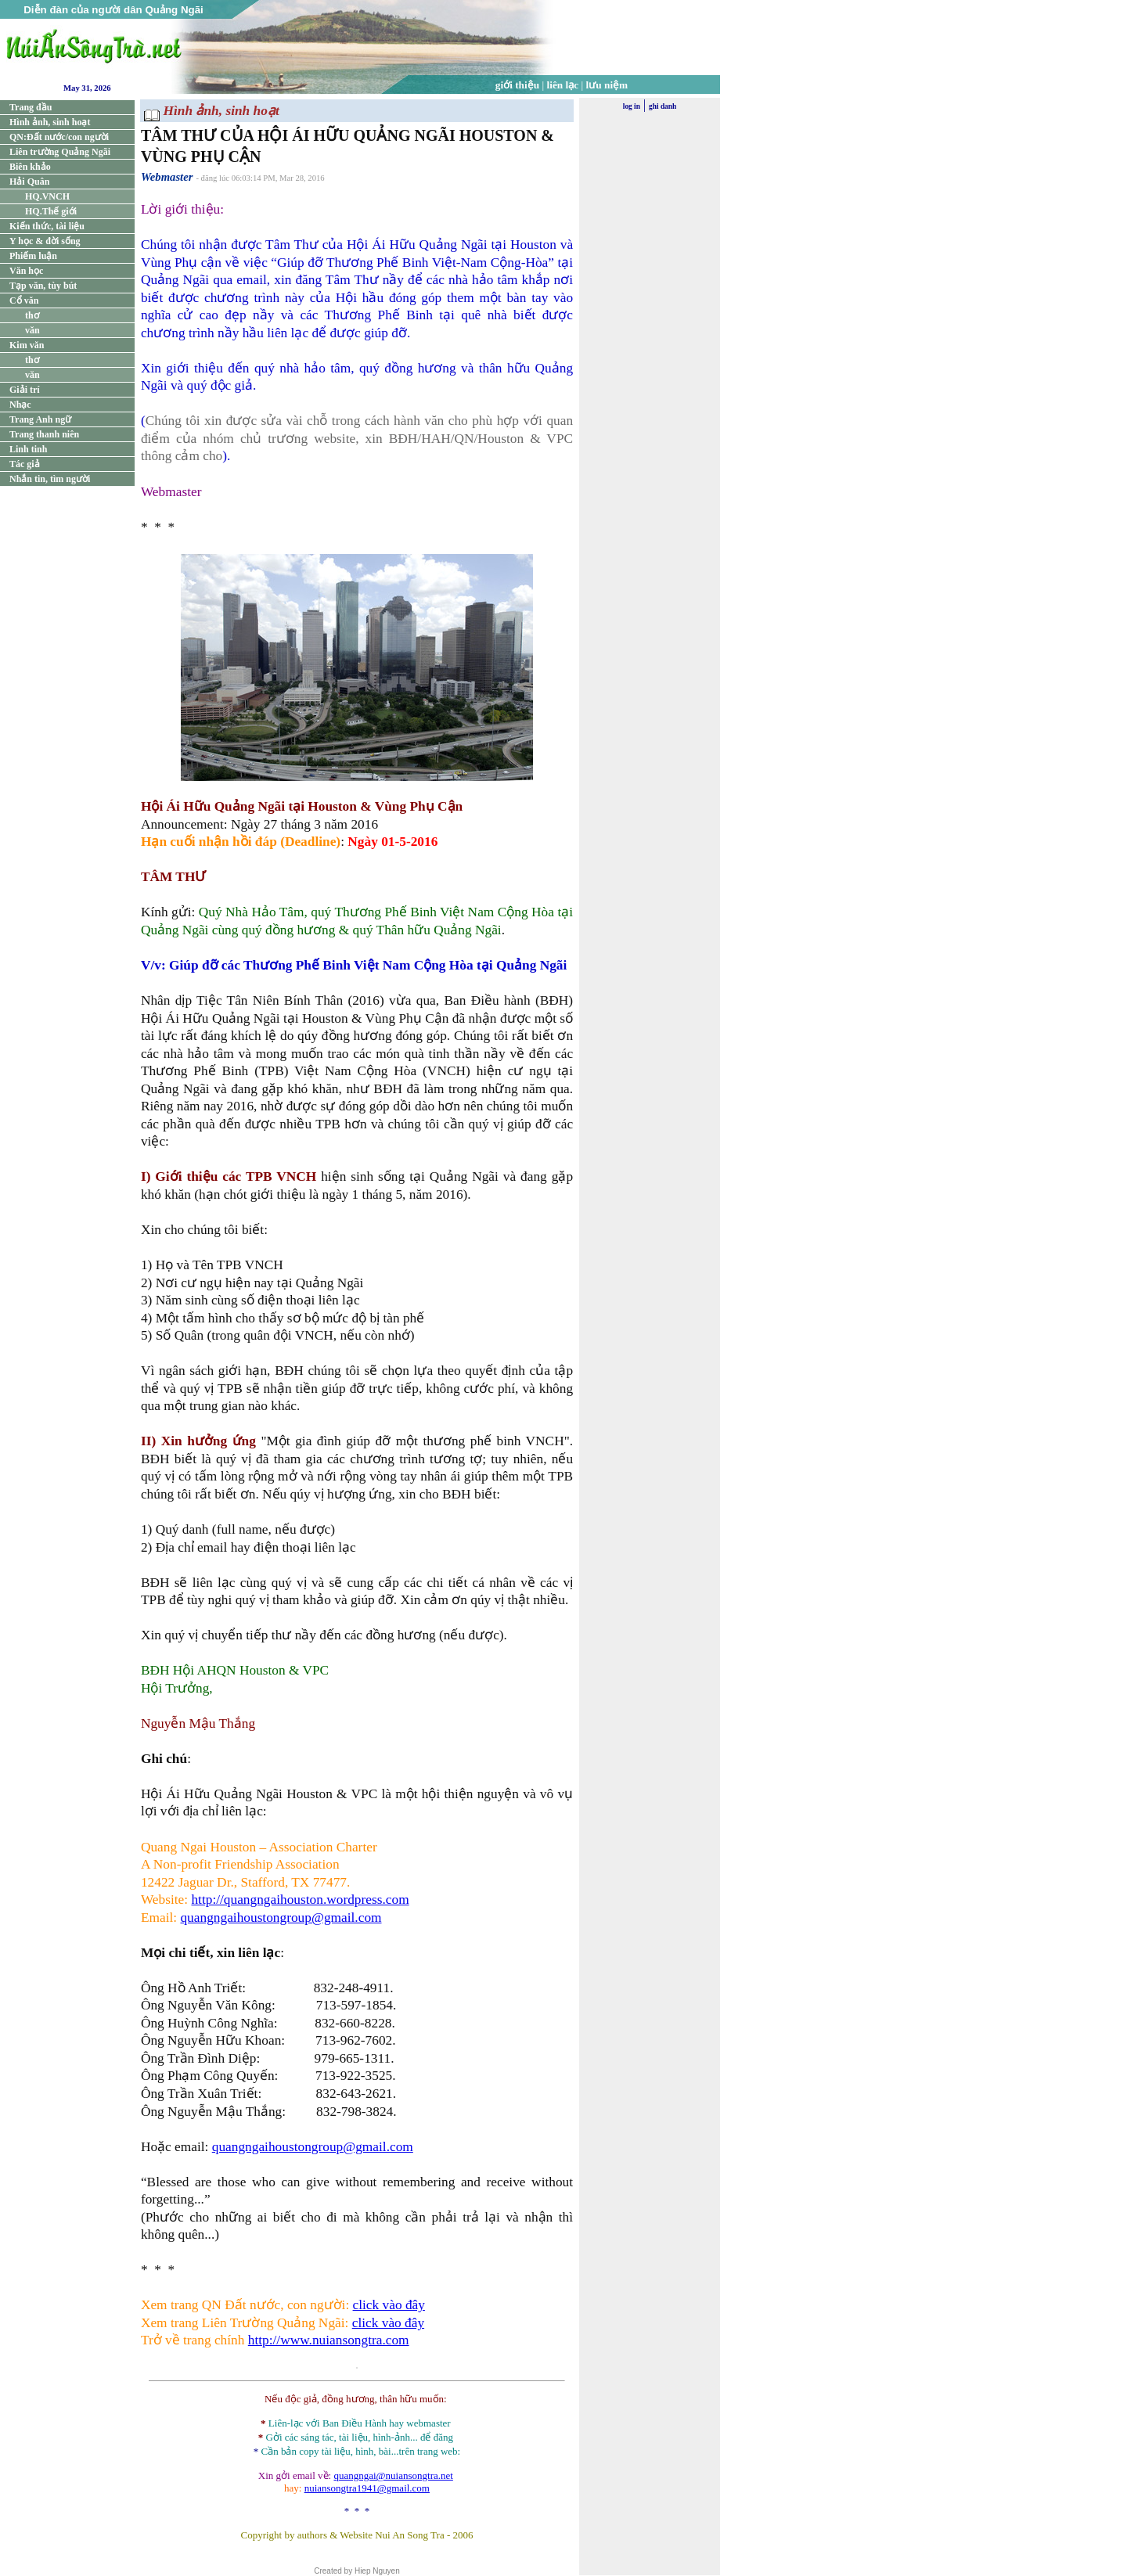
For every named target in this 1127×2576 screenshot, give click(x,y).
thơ (32, 315)
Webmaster (167, 177)
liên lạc (563, 85)
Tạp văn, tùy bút (43, 285)
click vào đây (389, 2304)
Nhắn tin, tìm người (49, 478)
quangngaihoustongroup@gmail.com (280, 1917)
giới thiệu (517, 85)
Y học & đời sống (45, 241)
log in (631, 106)
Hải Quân (29, 181)
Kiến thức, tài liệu (47, 226)
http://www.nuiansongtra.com (328, 2340)
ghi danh (662, 106)
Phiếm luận (33, 255)
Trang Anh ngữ (40, 419)
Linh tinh (28, 449)
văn (32, 330)
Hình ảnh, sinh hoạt (49, 122)
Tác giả (24, 464)
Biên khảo (30, 166)
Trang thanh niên (44, 434)
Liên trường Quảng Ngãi (59, 151)
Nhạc (20, 404)
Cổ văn (23, 300)
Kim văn (26, 345)
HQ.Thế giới (51, 211)
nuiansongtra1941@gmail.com (367, 2488)
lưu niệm (607, 85)
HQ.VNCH (47, 196)
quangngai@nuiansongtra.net (392, 2475)
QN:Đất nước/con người (59, 136)
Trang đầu (30, 107)
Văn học (26, 270)
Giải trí (24, 389)
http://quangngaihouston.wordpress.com (300, 1899)
